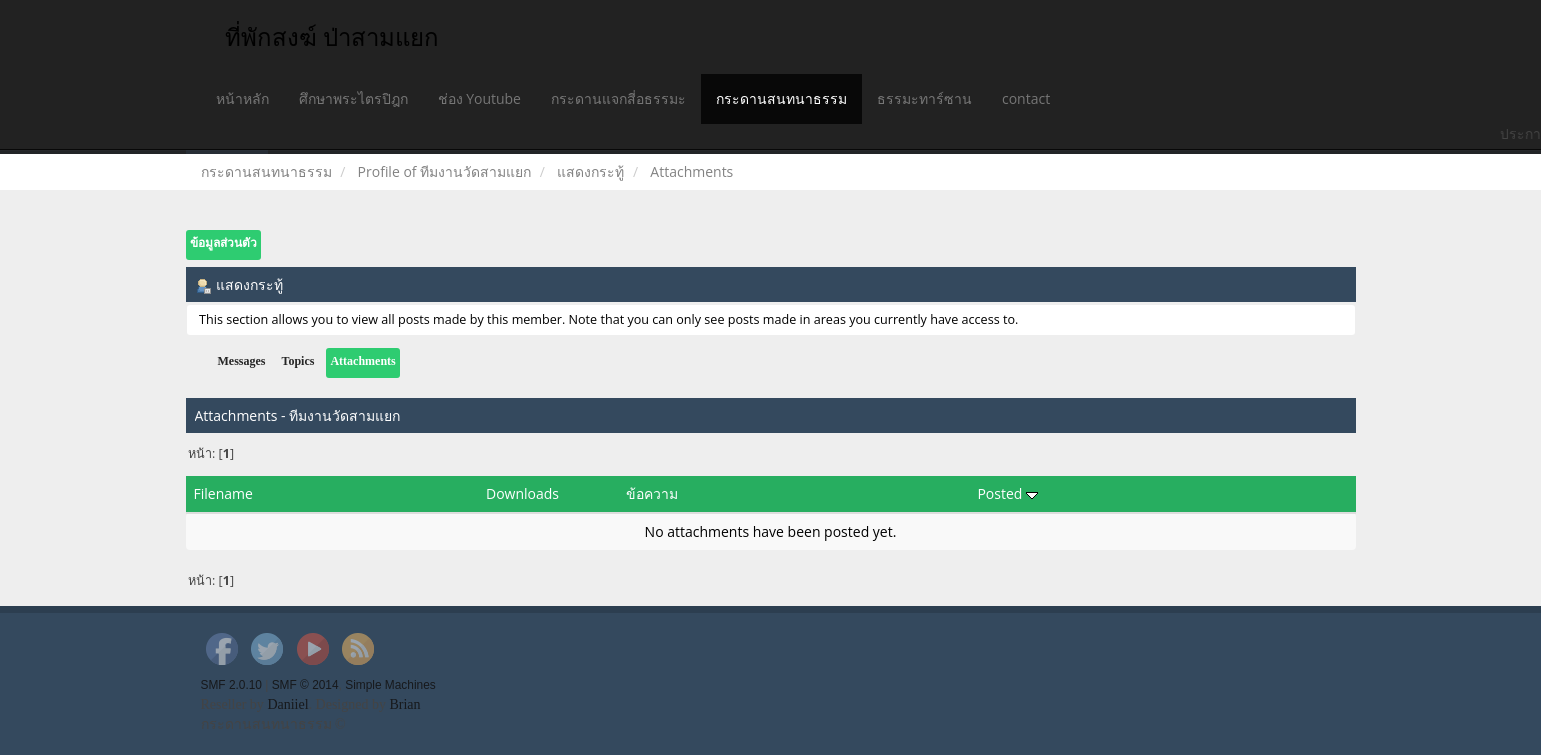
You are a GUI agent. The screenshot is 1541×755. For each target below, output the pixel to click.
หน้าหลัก (242, 98)
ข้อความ (652, 493)
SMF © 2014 (305, 685)
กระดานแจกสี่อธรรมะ (618, 98)
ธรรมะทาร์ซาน (924, 98)
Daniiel (287, 704)
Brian (404, 704)
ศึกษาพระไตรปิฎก (353, 98)
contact (1026, 98)
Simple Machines (390, 685)
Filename (223, 493)
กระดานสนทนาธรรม (781, 98)
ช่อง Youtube (479, 98)
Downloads (522, 493)
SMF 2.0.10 (231, 685)
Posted (1007, 493)
